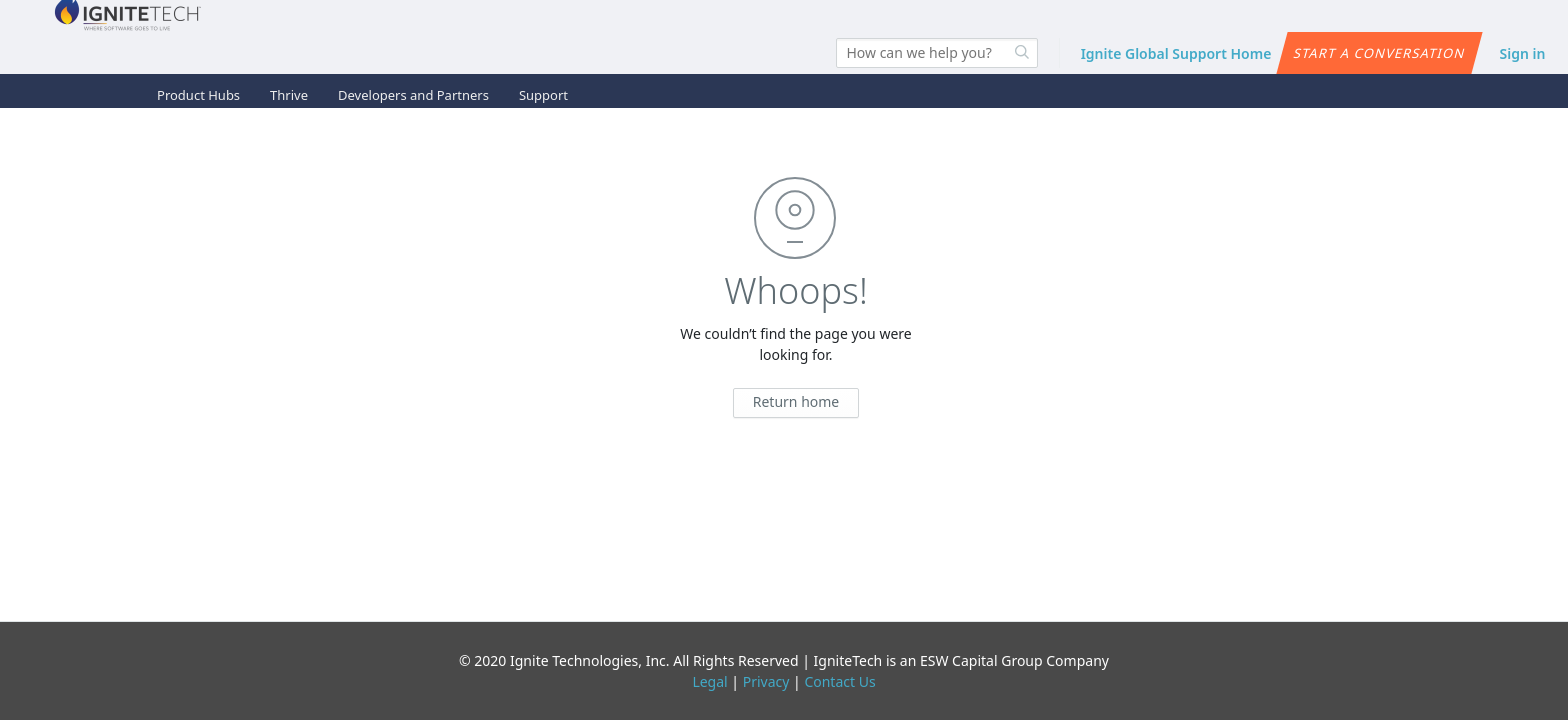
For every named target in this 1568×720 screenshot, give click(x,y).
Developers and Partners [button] (413, 95)
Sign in (1523, 53)
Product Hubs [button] (198, 95)
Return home (796, 401)
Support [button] (543, 95)
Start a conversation (1380, 53)
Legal (709, 681)
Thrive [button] (289, 95)
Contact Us (839, 681)
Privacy (766, 681)
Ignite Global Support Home (1176, 53)
